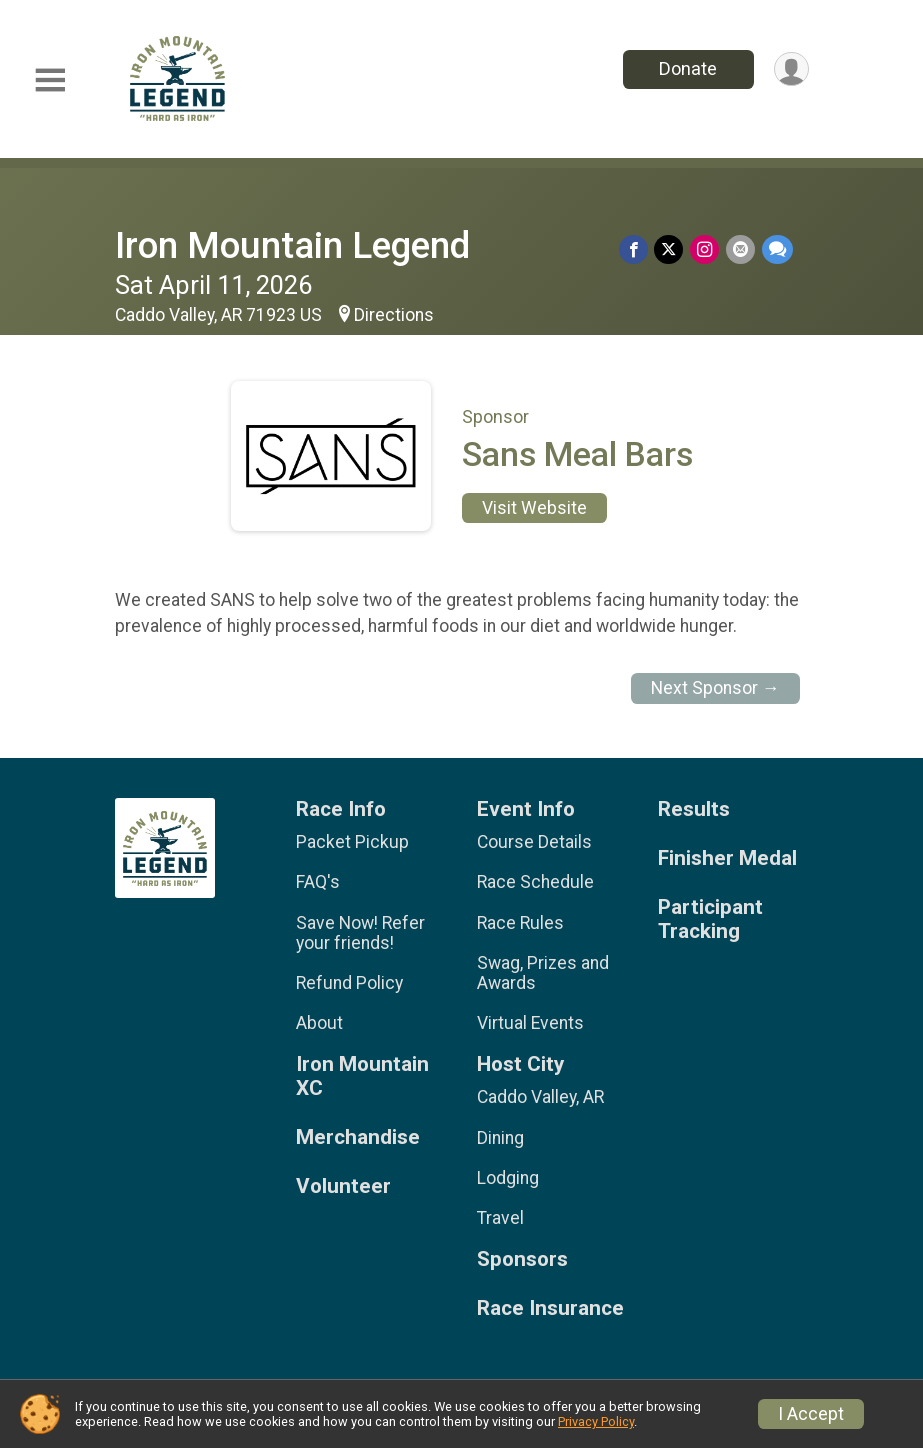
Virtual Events (530, 1023)
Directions (394, 315)
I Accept (811, 1414)
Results (694, 809)
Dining (500, 1138)
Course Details (534, 842)
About (319, 1023)
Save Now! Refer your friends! (360, 933)
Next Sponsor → (715, 688)
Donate (686, 68)
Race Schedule (535, 882)
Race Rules (520, 923)
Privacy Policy (596, 1421)
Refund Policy (349, 983)
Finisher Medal (727, 858)
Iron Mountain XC (362, 1076)
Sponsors (522, 1259)
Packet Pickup (352, 842)
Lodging (508, 1178)
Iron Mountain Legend (292, 245)
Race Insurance (550, 1308)
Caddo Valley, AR (540, 1097)
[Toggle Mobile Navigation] (50, 80)
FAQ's (318, 882)
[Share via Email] (741, 249)
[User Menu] (790, 69)
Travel (500, 1218)
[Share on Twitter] (671, 249)
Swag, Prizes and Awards (543, 973)
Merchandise (358, 1137)
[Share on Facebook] (636, 249)
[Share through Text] (777, 249)
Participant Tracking (710, 919)
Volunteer (343, 1186)
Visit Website (534, 508)
